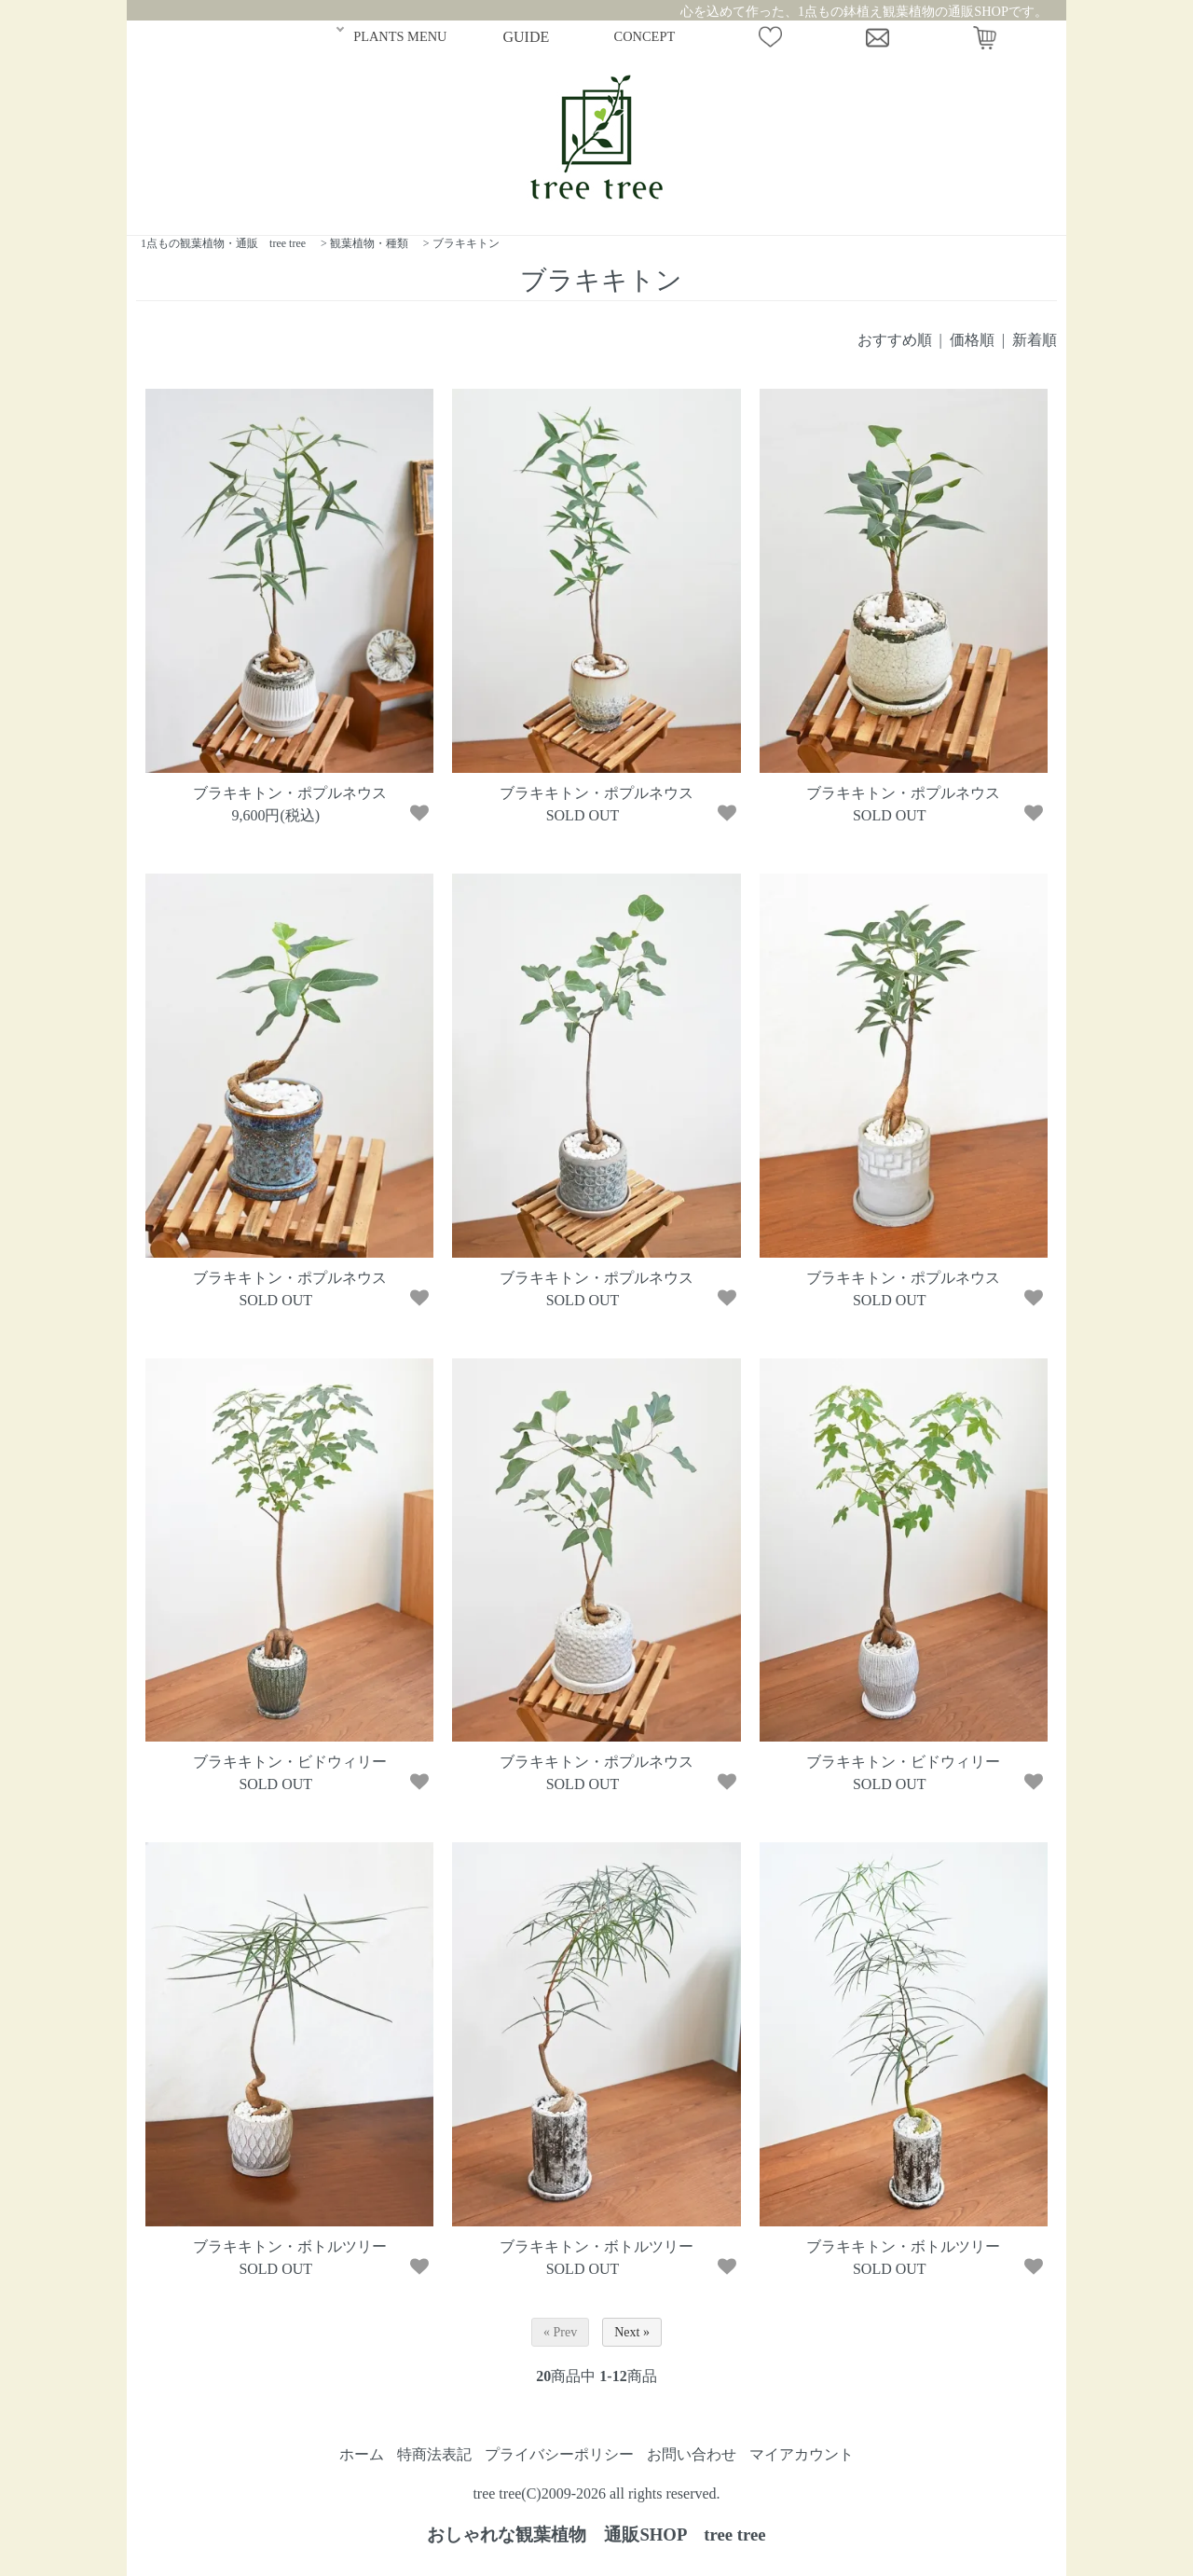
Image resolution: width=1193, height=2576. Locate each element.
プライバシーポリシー (559, 2454)
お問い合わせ (691, 2454)
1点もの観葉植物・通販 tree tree (223, 243)
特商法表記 (434, 2454)
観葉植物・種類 (369, 243)
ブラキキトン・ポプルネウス (290, 793)
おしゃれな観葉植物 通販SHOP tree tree (596, 2534)
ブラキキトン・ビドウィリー (290, 1762)
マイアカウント (801, 2454)
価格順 (972, 340)
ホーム (361, 2454)
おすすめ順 (894, 340)
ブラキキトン (466, 243)
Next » (632, 2332)
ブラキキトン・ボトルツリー (290, 2246)
